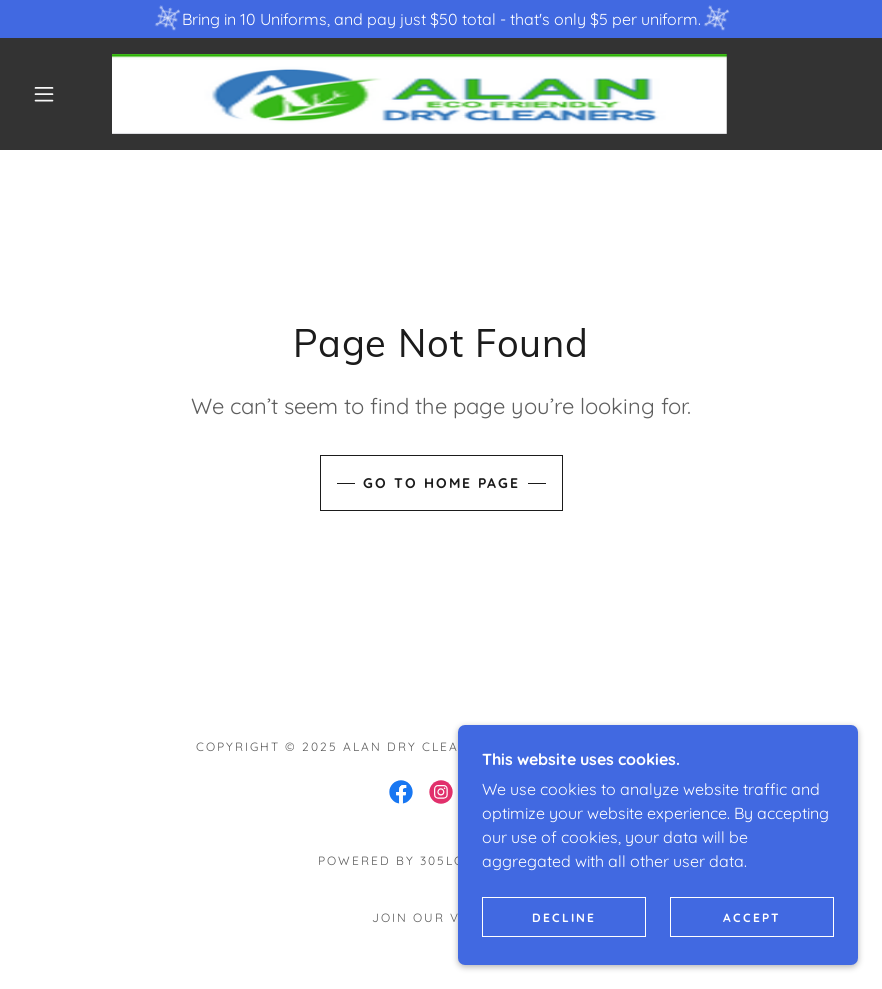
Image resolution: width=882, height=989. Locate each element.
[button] (44, 94)
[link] (419, 94)
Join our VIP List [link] (441, 917)
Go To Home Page (441, 483)
